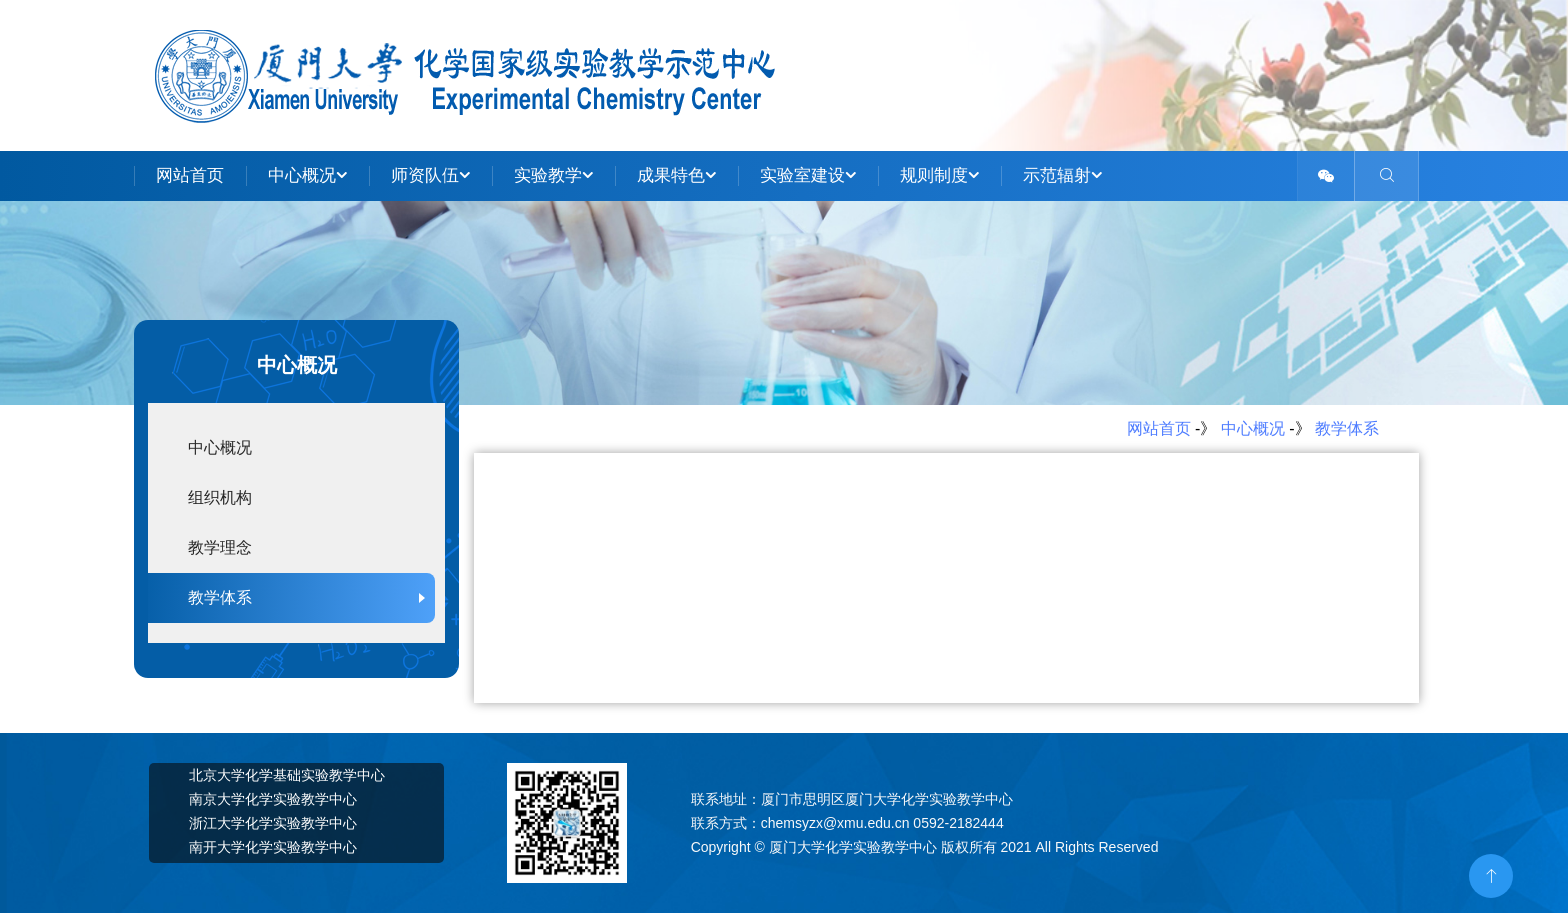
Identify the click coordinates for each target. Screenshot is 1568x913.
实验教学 (553, 175)
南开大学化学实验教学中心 (273, 847)
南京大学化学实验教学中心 (273, 799)
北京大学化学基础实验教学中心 (287, 775)
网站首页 (190, 175)
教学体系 (1347, 428)
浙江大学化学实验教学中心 (273, 823)
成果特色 (676, 175)
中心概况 (307, 175)
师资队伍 (430, 175)
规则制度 (939, 175)
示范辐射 (1062, 175)
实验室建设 (808, 175)
